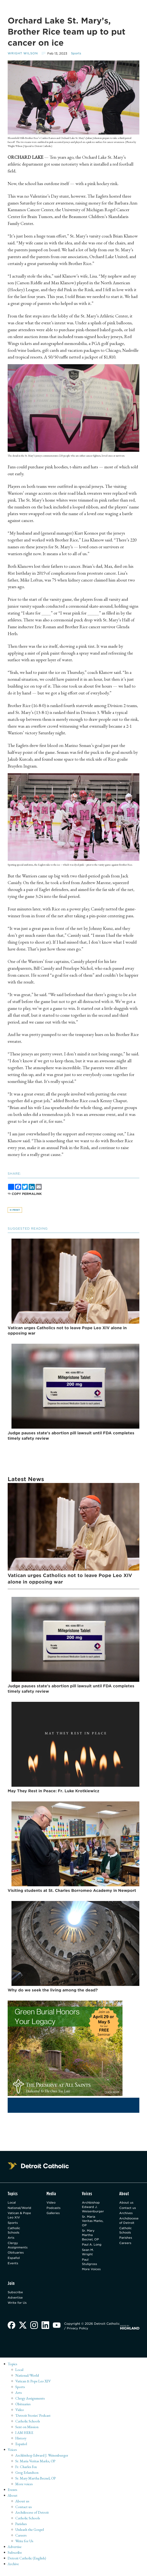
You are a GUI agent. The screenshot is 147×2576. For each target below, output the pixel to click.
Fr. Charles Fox (26, 2472)
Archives (126, 2215)
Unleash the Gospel (30, 2534)
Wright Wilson (23, 53)
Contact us (127, 2209)
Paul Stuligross (89, 2265)
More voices (24, 2489)
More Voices (91, 2273)
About (13, 2500)
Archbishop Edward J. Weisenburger (93, 2208)
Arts (11, 2240)
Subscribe (16, 2297)
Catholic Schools (14, 2233)
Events (13, 2267)
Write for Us (17, 2307)
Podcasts (55, 2209)
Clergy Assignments (18, 2248)
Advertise (15, 2302)
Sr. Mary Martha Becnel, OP (90, 2237)
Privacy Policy (93, 2333)
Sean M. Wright (88, 2255)
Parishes (125, 2240)
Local (12, 2203)
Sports (77, 53)
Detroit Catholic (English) (27, 2563)
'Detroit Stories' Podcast (33, 2420)
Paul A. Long (92, 2248)
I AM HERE (25, 2437)
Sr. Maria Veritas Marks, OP (90, 2223)
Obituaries (16, 2256)
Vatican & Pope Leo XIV (20, 2217)
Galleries (55, 2215)
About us (126, 2203)
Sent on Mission (27, 2432)
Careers (125, 2246)
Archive (14, 2569)
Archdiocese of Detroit (129, 2222)
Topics (13, 2369)
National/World (20, 2209)
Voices (12, 2454)
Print (15, 1210)
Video (53, 2203)
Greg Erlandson (27, 2477)
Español (14, 2261)
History (21, 2443)
